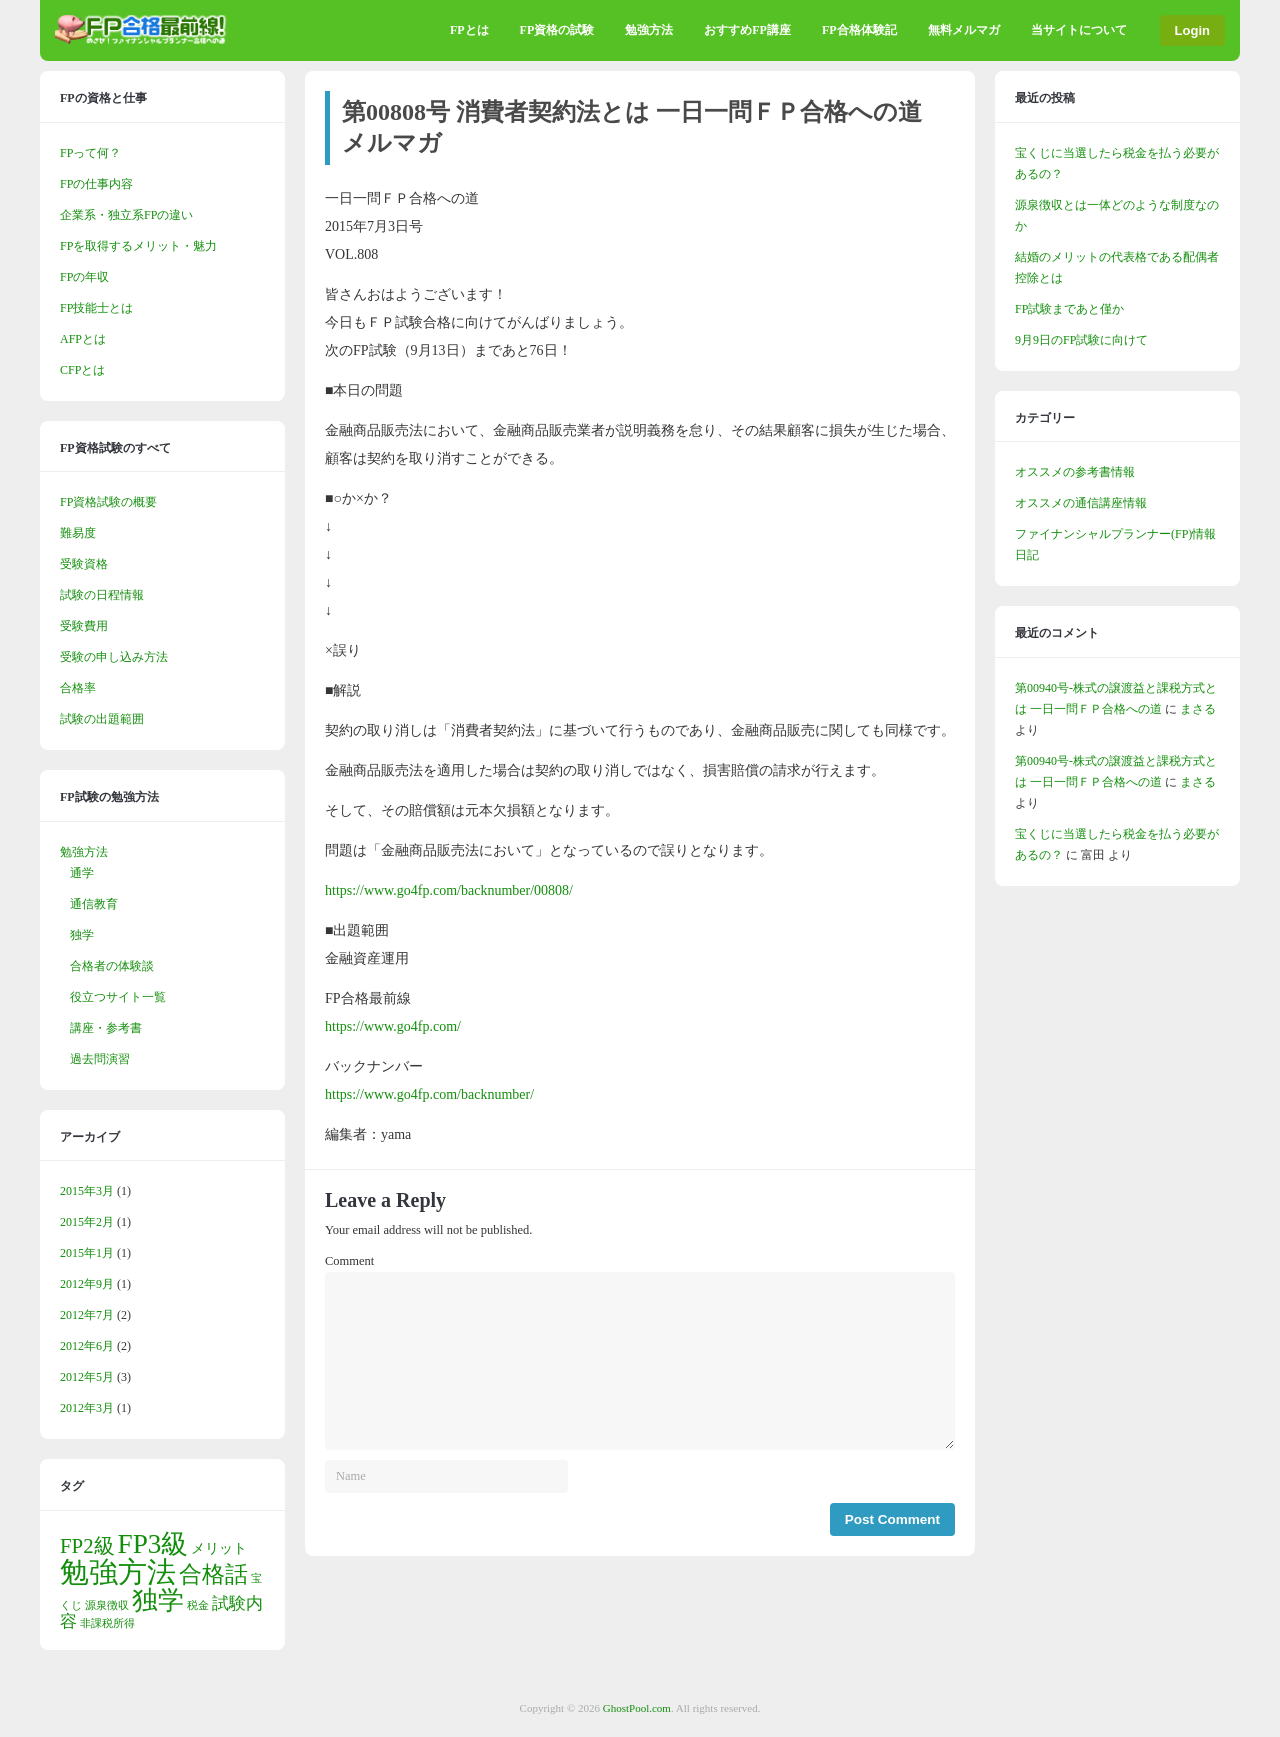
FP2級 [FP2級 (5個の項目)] (87, 1546)
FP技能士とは (96, 308)
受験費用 (84, 626)
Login (1192, 30)
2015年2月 (87, 1222)
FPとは (469, 30)
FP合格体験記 (859, 30)
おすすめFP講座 (747, 30)
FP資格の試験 (557, 30)
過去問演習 (100, 1059)
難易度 (78, 533)
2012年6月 (87, 1346)
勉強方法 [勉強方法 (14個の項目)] (118, 1572)
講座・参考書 (106, 1028)
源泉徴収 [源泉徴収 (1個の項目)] (107, 1605)
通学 (82, 873)
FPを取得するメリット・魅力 (138, 246)
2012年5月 (87, 1377)
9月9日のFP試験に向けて (1081, 340)
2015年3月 (87, 1191)
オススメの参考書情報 (1075, 472)
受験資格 (84, 564)
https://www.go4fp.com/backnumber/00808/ (449, 890)
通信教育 (94, 904)
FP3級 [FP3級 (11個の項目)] (153, 1544)
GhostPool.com (637, 1708)
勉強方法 (649, 30)
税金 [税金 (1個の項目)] (198, 1605)
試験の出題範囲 (102, 719)
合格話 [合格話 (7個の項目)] (213, 1574)
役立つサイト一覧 (118, 997)
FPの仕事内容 (96, 184)
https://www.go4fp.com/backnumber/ (429, 1094)
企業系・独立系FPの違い (126, 215)
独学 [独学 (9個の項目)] (158, 1600)
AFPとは (83, 339)
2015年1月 (87, 1253)
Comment (349, 1261)
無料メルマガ (964, 30)
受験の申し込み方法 (114, 657)
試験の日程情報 (102, 595)
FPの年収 (84, 277)
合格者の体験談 (112, 966)
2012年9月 (87, 1284)
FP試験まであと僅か (1069, 309)
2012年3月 (87, 1408)
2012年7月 (87, 1315)
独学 (82, 935)
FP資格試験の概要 (108, 502)
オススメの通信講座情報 (1081, 503)
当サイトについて (1079, 30)
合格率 (78, 688)
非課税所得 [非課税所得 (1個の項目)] (107, 1623)
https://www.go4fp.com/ (393, 1026)
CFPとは (82, 370)
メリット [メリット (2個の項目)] (219, 1548)
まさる (1198, 709)
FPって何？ (90, 153)
